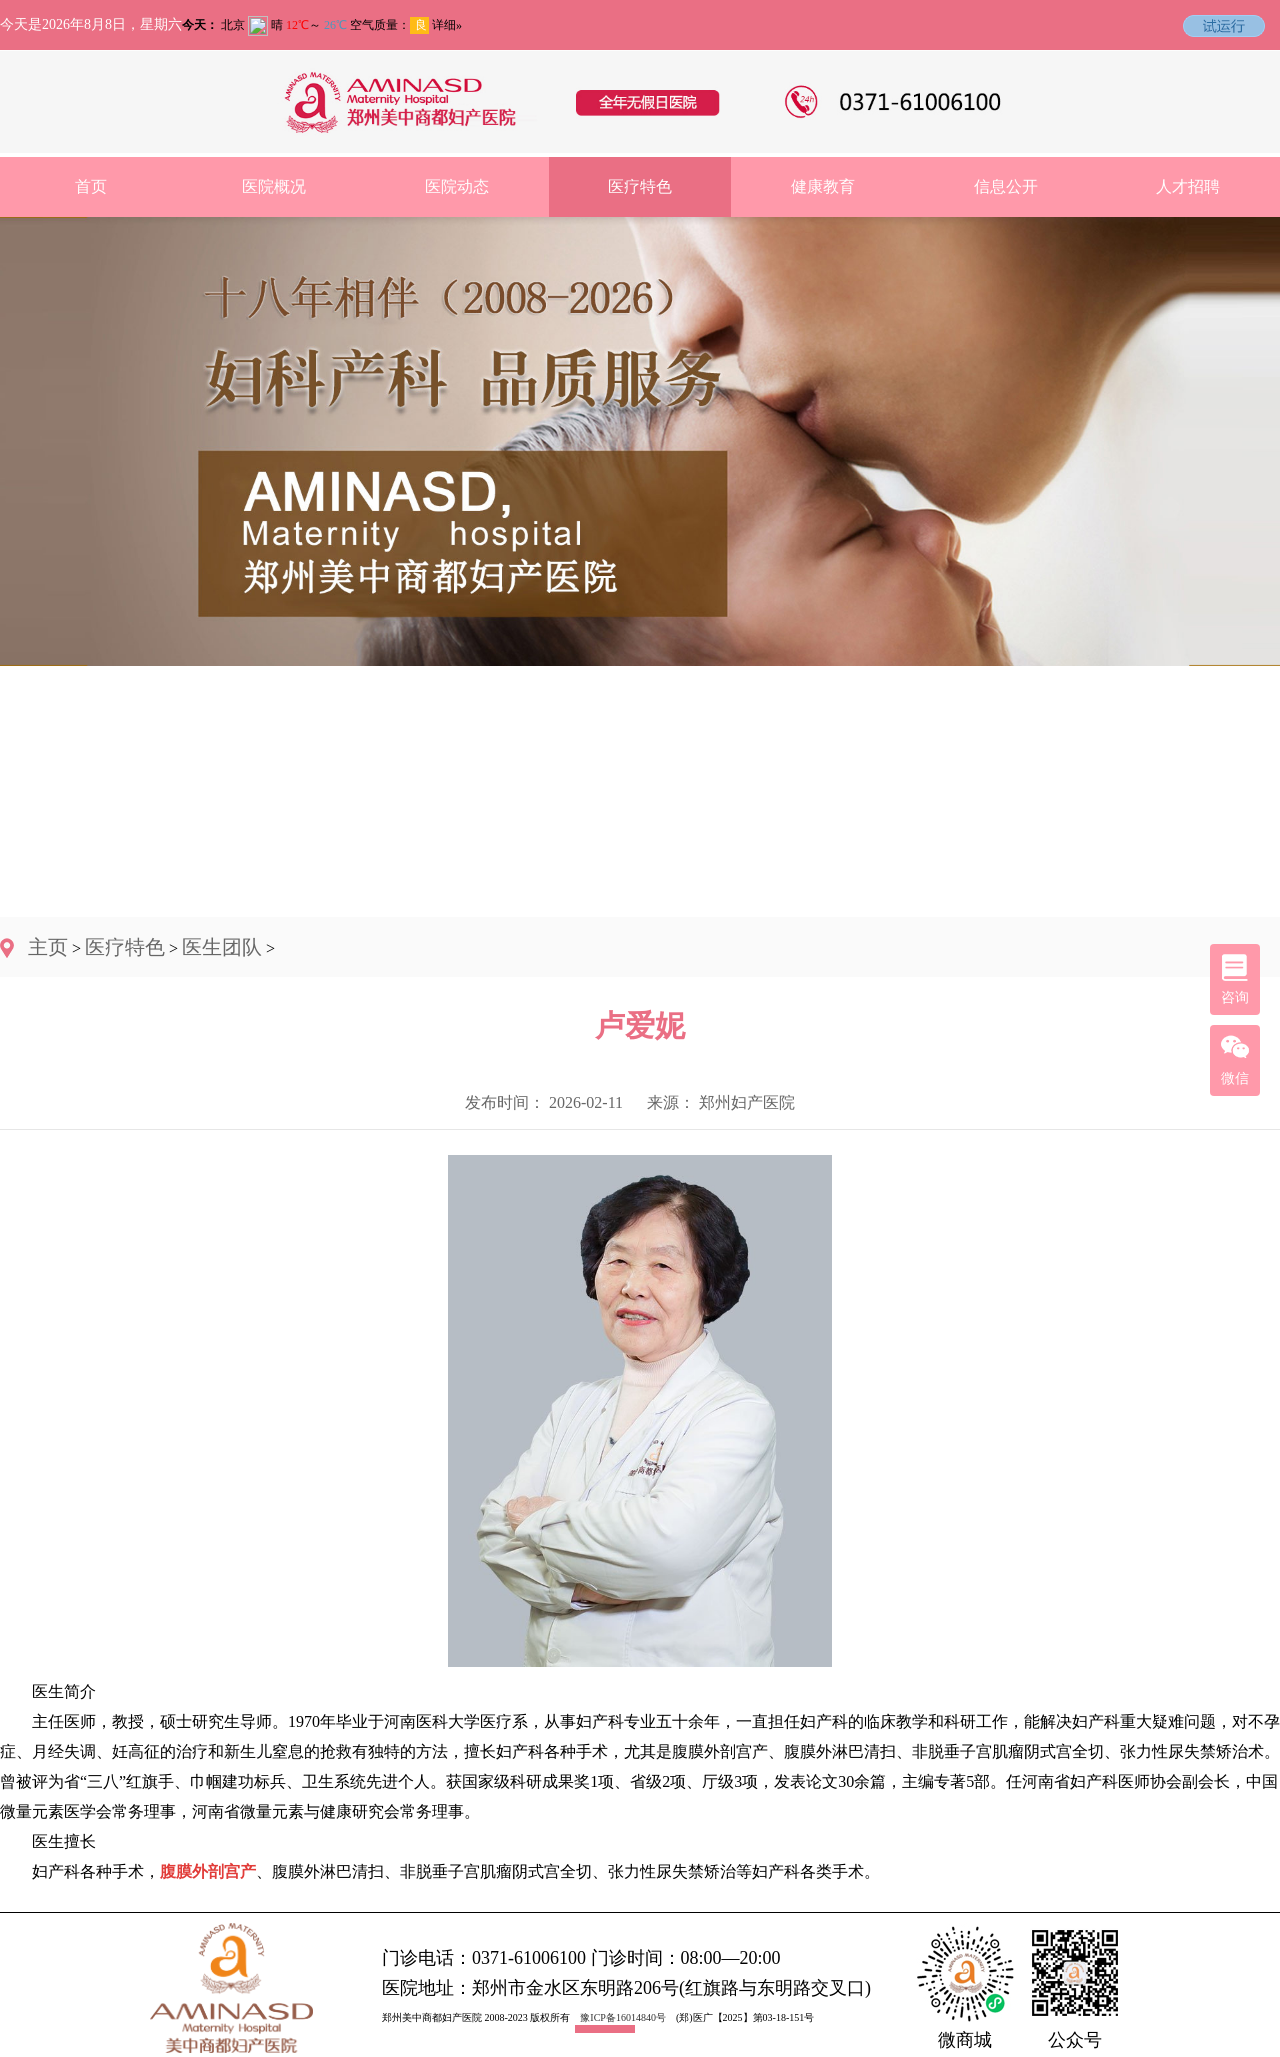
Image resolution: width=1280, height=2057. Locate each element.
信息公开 (1006, 186)
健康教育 (823, 186)
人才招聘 (1188, 186)
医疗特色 (640, 186)
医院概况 (274, 186)
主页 (48, 947)
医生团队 (222, 947)
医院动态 (457, 186)
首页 (91, 186)
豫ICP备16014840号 (623, 2017)
